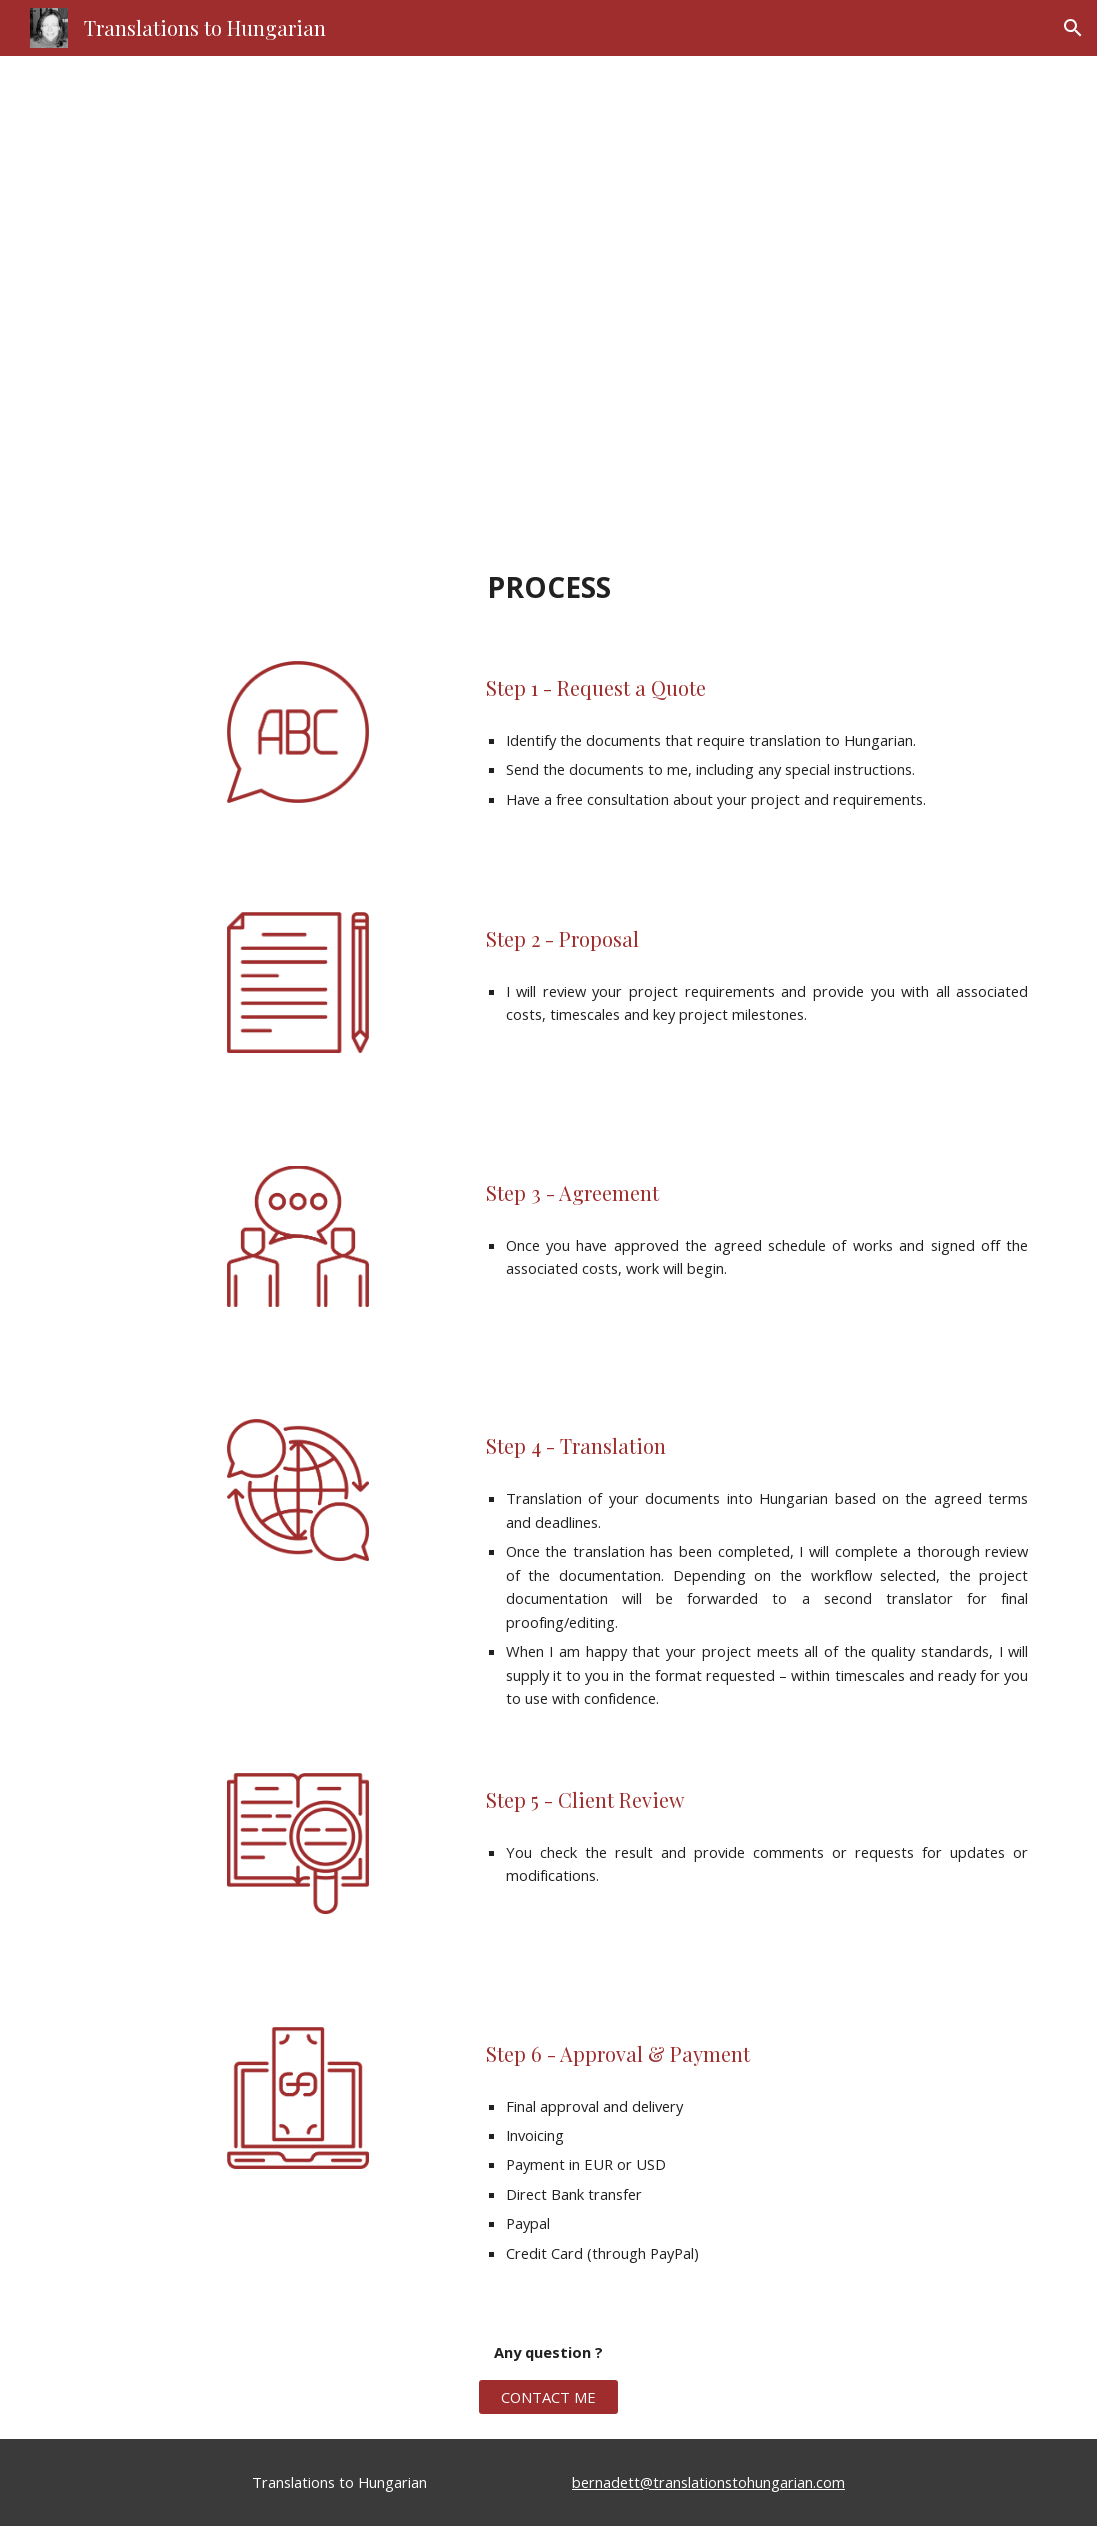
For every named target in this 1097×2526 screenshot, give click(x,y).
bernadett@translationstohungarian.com (708, 2482)
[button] (1073, 28)
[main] (549, 297)
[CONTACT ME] (549, 2396)
